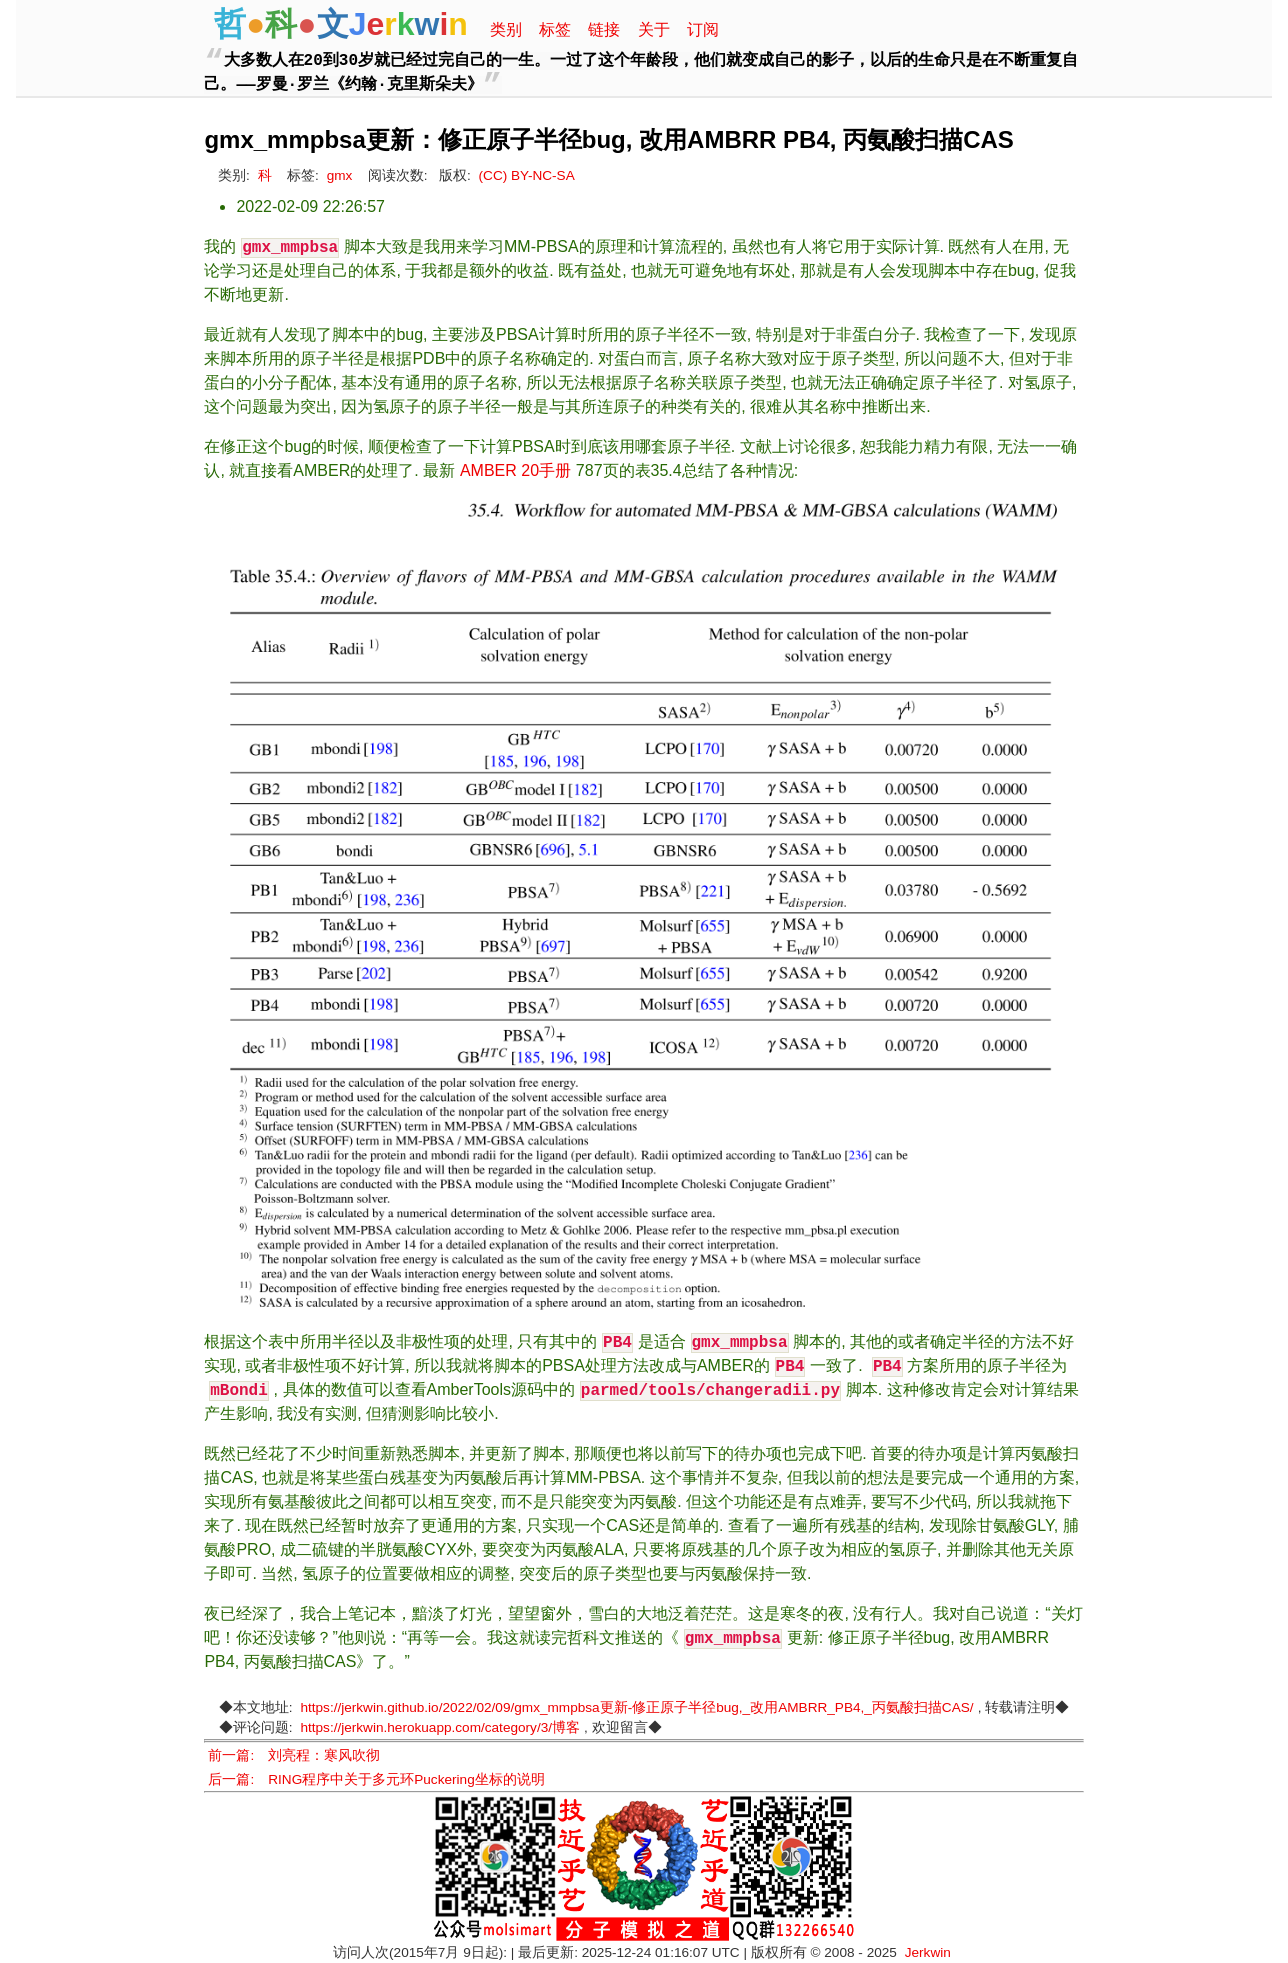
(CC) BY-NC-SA (527, 175)
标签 (555, 29)
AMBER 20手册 (515, 470)
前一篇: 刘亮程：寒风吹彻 (294, 1755)
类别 (506, 29)
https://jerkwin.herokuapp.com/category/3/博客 (440, 1727)
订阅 (703, 29)
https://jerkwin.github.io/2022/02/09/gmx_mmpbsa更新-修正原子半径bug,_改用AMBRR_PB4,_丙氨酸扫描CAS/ (636, 1707)
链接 (604, 29)
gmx (340, 175)
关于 (654, 29)
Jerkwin (928, 1952)
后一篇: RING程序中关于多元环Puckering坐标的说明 (376, 1779)
